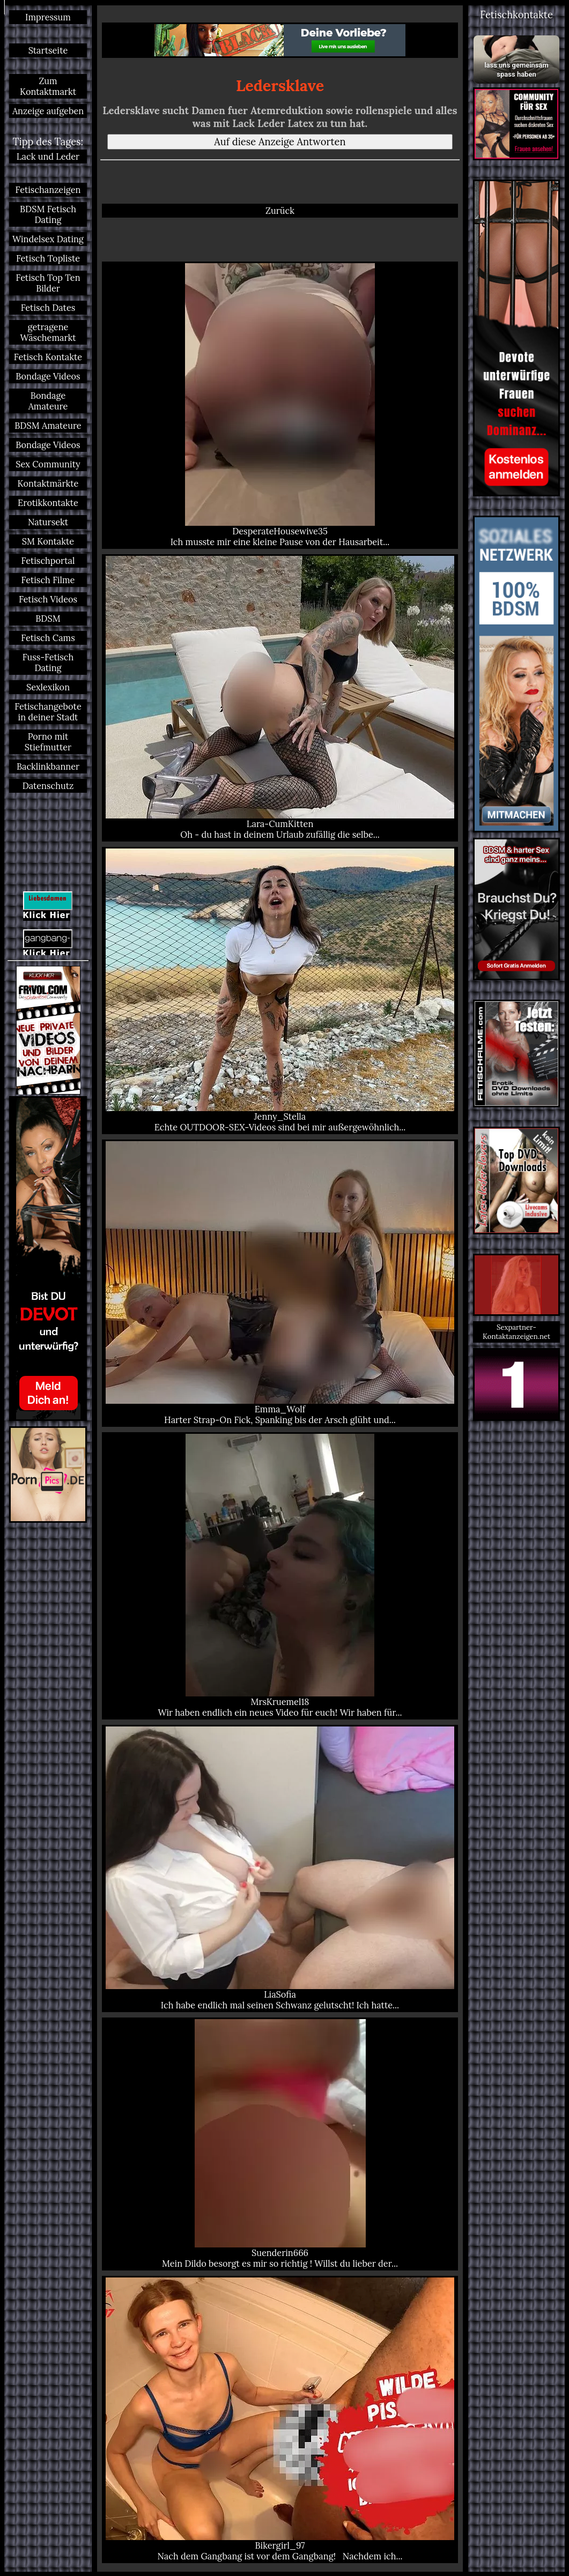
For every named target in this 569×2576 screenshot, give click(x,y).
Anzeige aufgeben (48, 111)
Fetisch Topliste (48, 258)
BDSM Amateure (47, 425)
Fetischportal (48, 560)
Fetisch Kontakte (48, 357)
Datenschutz (48, 785)
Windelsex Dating (48, 239)
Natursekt (48, 522)
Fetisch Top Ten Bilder (48, 283)
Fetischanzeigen (48, 189)
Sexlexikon (48, 687)
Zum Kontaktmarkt (48, 86)
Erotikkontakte (48, 502)
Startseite (48, 50)
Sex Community (48, 464)
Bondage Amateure (48, 401)
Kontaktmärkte (48, 483)
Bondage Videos (48, 376)
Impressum (48, 17)
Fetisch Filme (48, 580)
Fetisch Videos (48, 599)
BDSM (47, 618)
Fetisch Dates (48, 307)
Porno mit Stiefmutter (48, 742)
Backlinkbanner (48, 766)
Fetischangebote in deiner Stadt (48, 712)
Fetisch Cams (48, 637)
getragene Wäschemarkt (48, 332)
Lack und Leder (48, 156)
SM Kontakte (48, 541)
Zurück (279, 210)
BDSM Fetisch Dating (48, 214)
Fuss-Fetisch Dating (48, 662)
